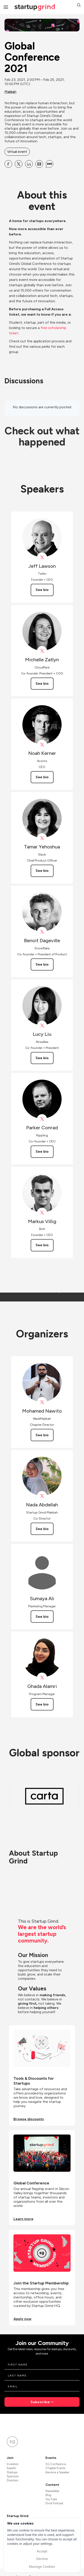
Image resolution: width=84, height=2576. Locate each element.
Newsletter (52, 2491)
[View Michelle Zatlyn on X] (42, 651)
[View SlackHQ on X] (42, 838)
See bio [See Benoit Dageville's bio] (42, 964)
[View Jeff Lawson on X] (42, 557)
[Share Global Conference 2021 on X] (18, 164)
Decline (42, 2558)
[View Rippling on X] (42, 1119)
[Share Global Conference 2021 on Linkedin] (28, 164)
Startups (12, 2472)
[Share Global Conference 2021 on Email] (39, 164)
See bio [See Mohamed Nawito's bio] (42, 1435)
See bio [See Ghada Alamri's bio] (42, 1704)
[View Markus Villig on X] (42, 1213)
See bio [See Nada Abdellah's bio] (42, 1529)
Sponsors (13, 2476)
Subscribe (40, 2402)
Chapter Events (55, 2468)
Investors (12, 2464)
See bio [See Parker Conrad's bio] (42, 1151)
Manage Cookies (42, 2566)
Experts (11, 2468)
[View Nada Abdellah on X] (42, 1496)
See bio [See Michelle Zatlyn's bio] (42, 683)
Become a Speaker (57, 2472)
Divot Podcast (54, 2503)
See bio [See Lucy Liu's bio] (42, 1058)
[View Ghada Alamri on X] (42, 1678)
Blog (48, 2495)
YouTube (51, 2499)
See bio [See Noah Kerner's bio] (42, 777)
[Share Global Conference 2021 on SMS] (49, 164)
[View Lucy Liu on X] (42, 1026)
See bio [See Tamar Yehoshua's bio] (42, 870)
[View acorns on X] (42, 745)
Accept (42, 2551)
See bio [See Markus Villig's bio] (42, 1245)
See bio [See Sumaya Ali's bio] (42, 1616)
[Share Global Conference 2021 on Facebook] (8, 164)
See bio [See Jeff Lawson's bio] (42, 590)
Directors (12, 2480)
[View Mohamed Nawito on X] (42, 1402)
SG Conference (55, 2464)
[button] (79, 5)
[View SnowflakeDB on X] (42, 932)
